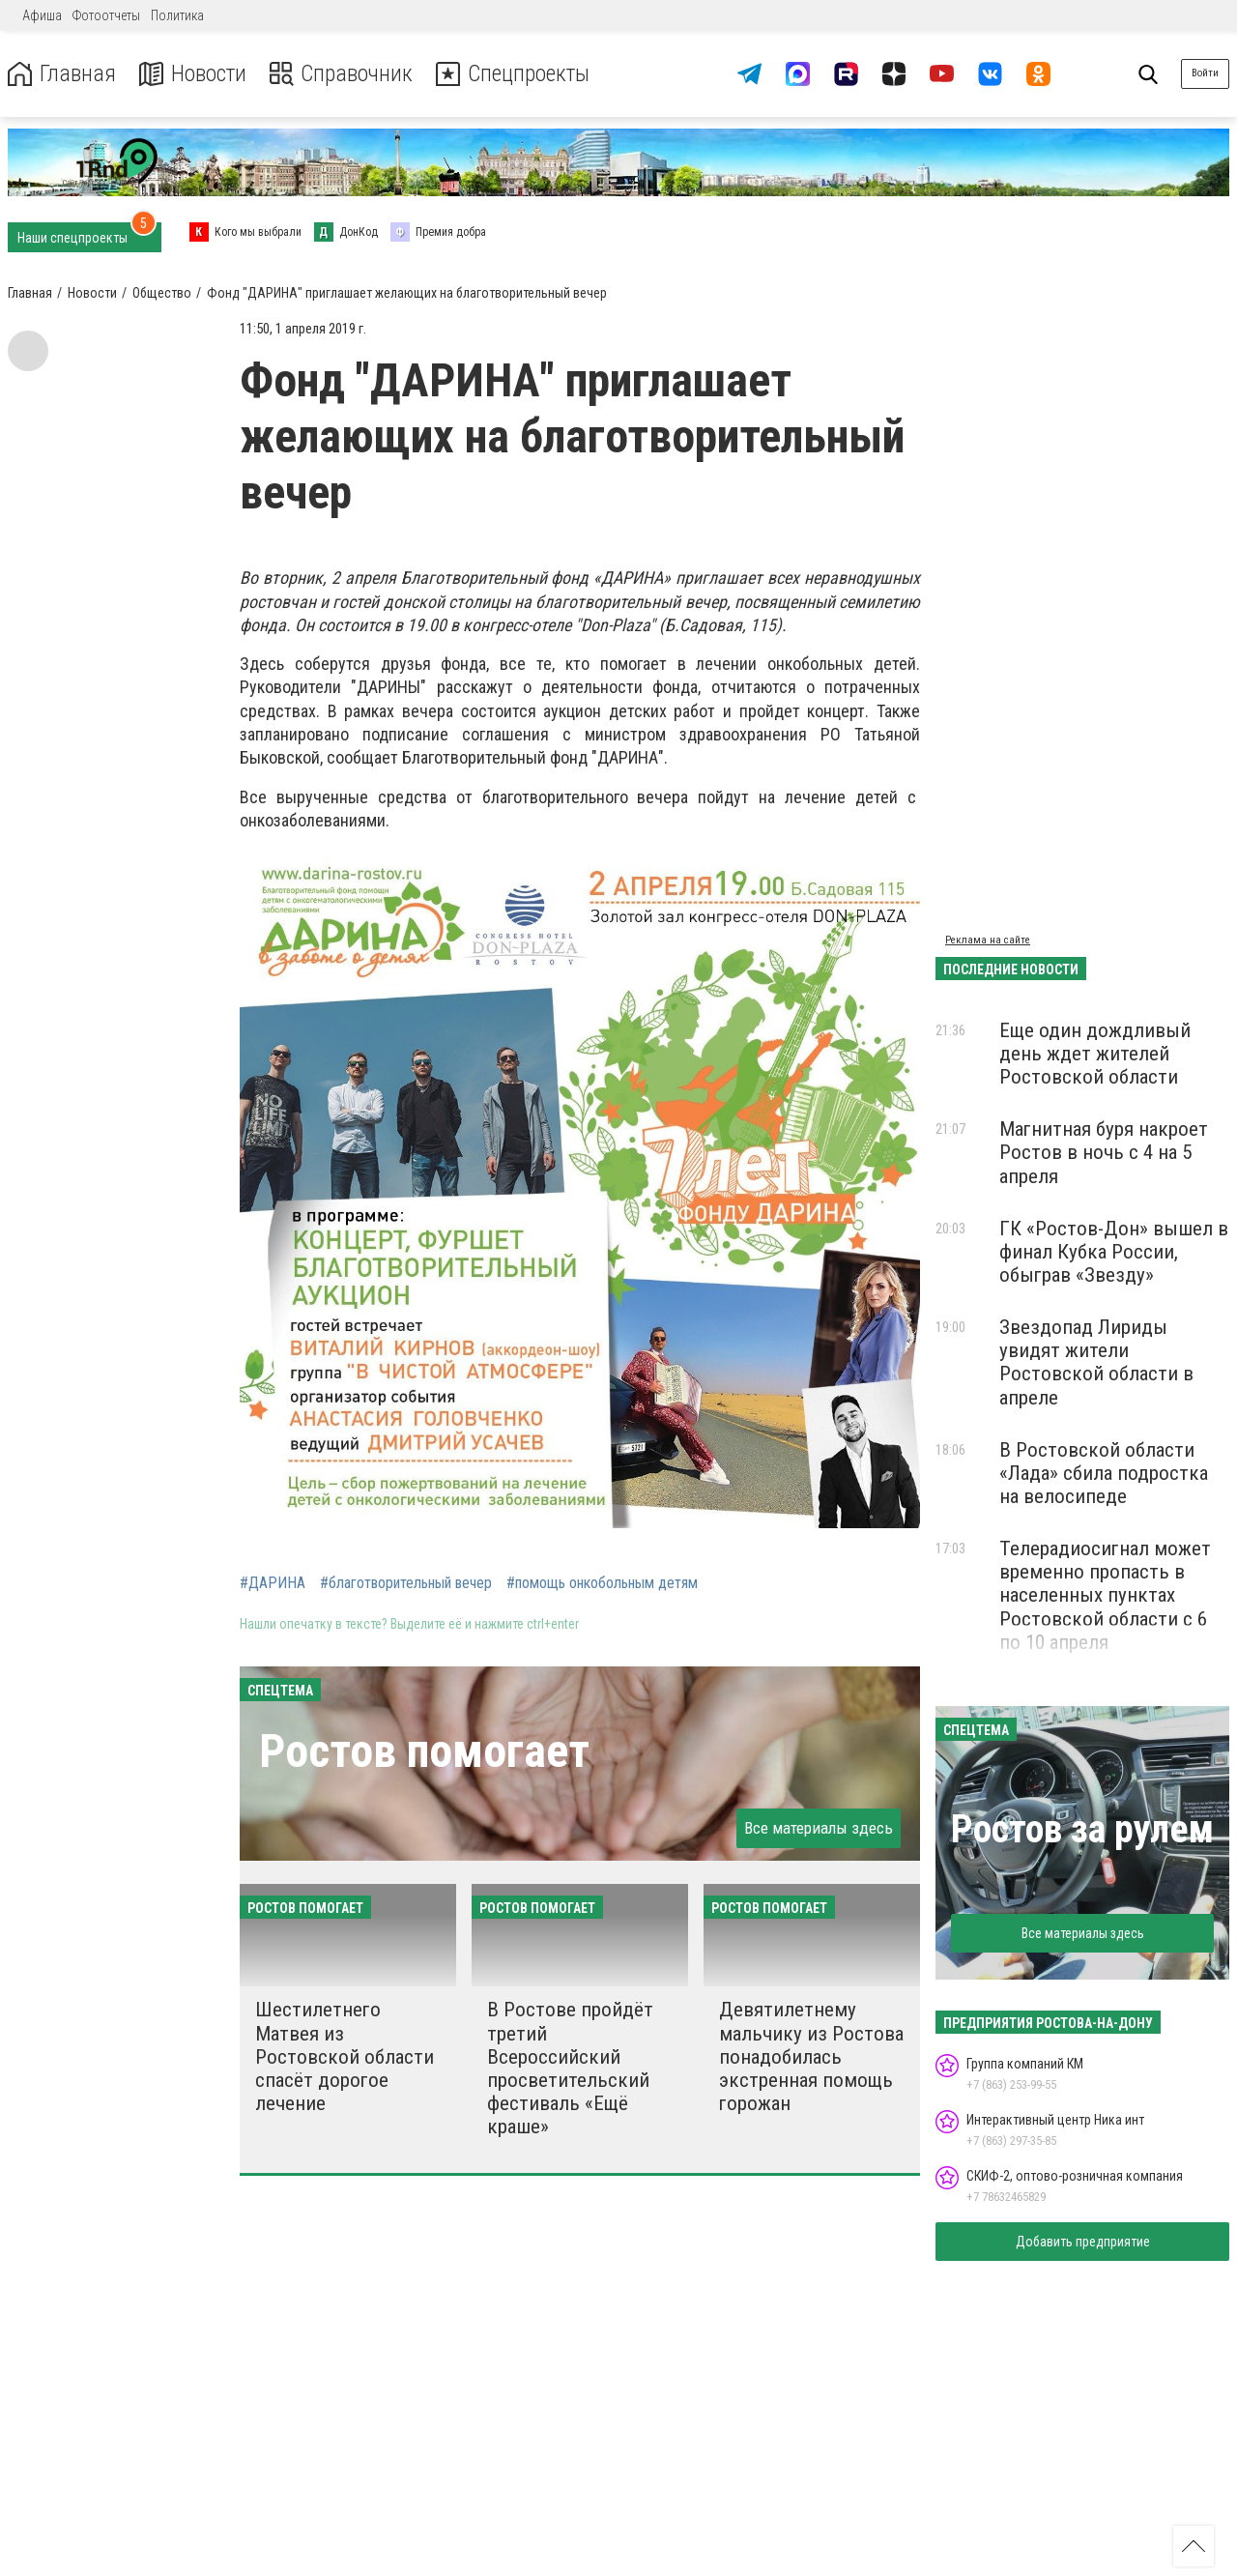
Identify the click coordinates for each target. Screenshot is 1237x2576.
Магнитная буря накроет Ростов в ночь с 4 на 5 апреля (1103, 1152)
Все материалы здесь (818, 1828)
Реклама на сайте (987, 940)
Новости (191, 74)
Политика (177, 15)
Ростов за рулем (1082, 1829)
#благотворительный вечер (406, 1583)
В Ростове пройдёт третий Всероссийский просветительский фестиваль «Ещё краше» (570, 2068)
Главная (61, 74)
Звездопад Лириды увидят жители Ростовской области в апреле (1096, 1362)
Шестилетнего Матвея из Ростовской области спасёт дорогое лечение (344, 2056)
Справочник (342, 74)
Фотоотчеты (106, 15)
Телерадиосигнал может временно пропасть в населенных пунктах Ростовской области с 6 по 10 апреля (1105, 1595)
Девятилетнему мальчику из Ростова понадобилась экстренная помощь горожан (811, 2056)
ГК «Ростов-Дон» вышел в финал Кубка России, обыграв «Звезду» (1113, 1252)
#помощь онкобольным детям (602, 1583)
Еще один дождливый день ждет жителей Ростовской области (1095, 1053)
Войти (1205, 73)
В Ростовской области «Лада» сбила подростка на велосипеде (1103, 1473)
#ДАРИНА (272, 1583)
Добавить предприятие (1083, 2241)
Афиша (42, 15)
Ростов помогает (424, 1751)
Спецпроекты (516, 74)
